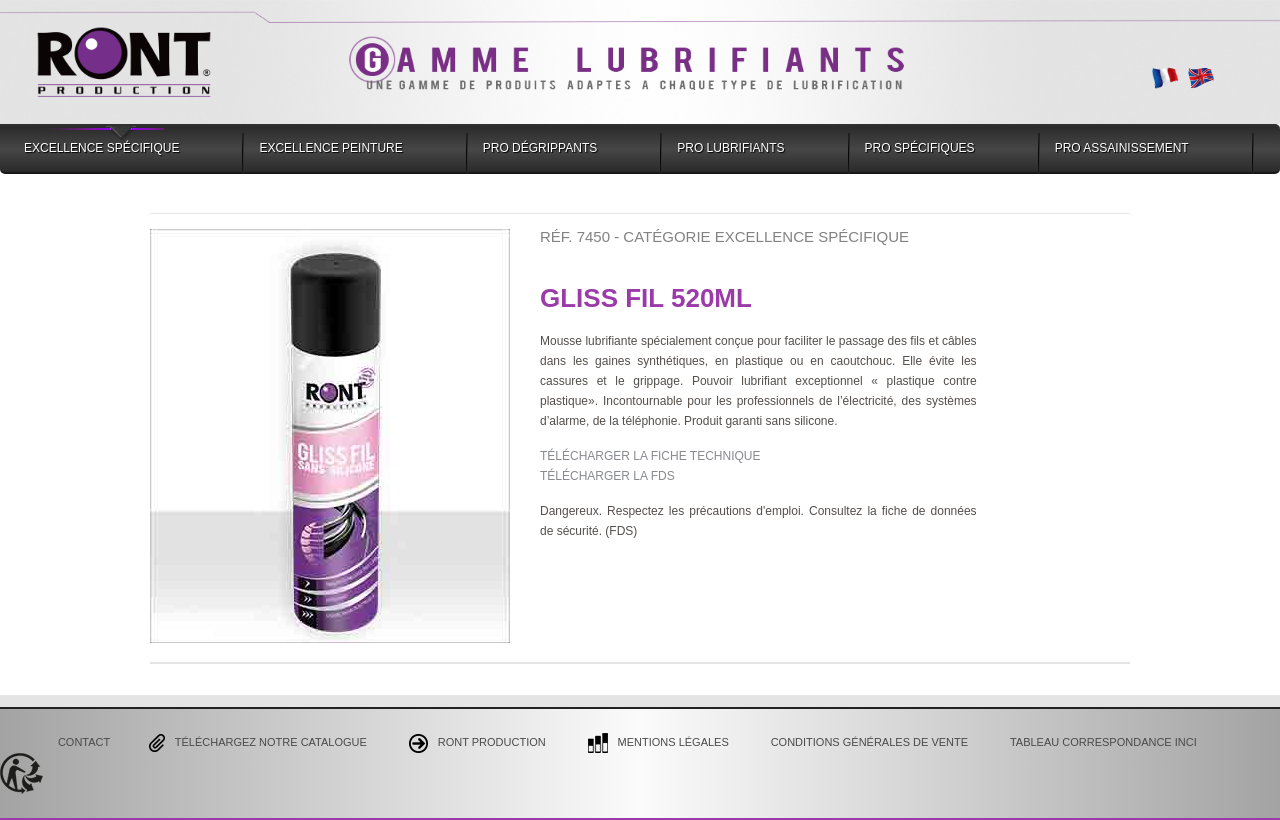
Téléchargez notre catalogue (258, 743)
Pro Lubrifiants (730, 148)
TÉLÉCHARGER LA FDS (607, 476)
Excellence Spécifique (101, 148)
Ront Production (477, 743)
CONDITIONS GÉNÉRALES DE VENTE (869, 742)
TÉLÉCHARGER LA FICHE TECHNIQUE (650, 456)
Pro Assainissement (1122, 148)
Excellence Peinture (330, 148)
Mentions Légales (658, 743)
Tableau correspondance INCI (1103, 742)
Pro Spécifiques (920, 148)
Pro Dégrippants (540, 148)
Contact (84, 742)
